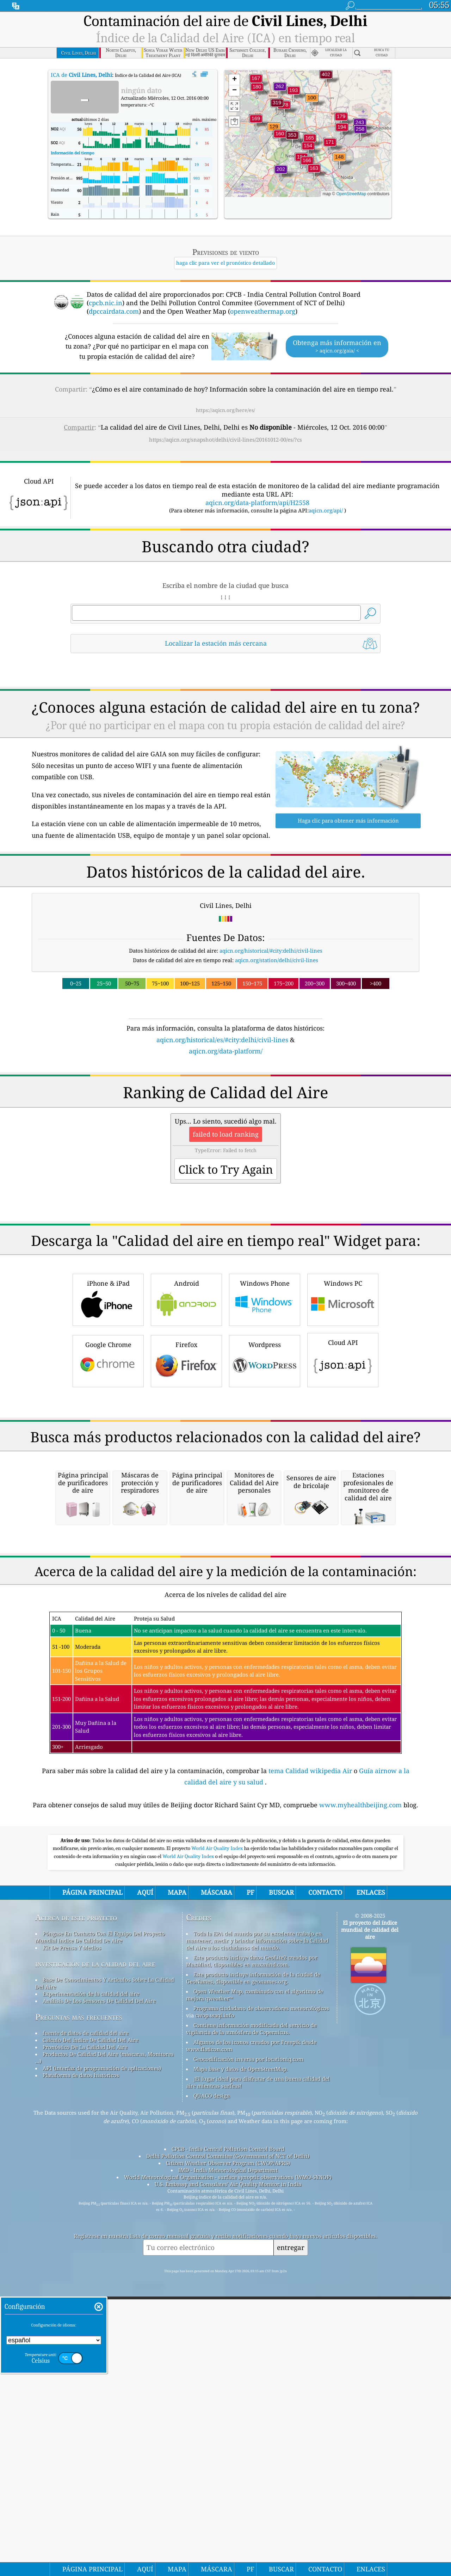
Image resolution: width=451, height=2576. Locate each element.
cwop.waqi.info (214, 2311)
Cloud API (343, 1457)
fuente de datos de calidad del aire (86, 2328)
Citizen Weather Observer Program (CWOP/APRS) (228, 2459)
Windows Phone (264, 1398)
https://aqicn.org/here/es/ (225, 410)
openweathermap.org (262, 311)
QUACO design (211, 2391)
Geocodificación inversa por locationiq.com (248, 2355)
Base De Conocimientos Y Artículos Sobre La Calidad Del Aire (104, 2279)
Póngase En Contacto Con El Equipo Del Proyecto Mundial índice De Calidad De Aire (100, 2233)
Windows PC (343, 1398)
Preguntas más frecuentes (78, 2312)
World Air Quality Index (217, 2144)
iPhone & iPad (108, 1398)
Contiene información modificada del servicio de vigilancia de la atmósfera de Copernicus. (251, 2325)
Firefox (186, 1459)
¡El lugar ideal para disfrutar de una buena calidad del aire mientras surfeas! (258, 2378)
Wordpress (264, 1459)
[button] (326, 78)
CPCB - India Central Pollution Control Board (228, 2444)
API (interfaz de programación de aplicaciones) (102, 2364)
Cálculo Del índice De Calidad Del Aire (90, 2336)
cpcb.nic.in (105, 303)
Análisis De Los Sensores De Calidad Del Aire (99, 2296)
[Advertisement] (225, 1117)
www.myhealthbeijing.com (361, 2101)
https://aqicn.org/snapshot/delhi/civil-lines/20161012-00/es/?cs (225, 439)
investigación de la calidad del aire (95, 2259)
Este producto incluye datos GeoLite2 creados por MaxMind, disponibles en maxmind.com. (251, 2257)
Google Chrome (108, 1459)
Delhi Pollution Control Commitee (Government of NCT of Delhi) (227, 2451)
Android (186, 1398)
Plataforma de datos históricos (81, 2371)
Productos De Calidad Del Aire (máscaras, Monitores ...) (104, 2354)
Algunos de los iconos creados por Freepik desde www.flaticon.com (251, 2342)
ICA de (81, 74)
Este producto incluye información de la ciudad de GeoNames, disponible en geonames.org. (253, 2274)
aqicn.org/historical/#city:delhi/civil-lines (271, 950)
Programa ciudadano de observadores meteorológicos (261, 2304)
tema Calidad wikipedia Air (311, 2066)
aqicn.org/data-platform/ (225, 1051)
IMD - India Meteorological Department (228, 2466)
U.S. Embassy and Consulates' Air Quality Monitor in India (228, 2480)
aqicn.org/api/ (326, 510)
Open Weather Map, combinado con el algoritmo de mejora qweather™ (254, 2291)
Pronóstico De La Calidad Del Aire (85, 2343)
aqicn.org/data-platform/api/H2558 (257, 502)
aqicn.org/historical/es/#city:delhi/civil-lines (222, 1039)
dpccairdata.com (114, 311)
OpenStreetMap (351, 193)
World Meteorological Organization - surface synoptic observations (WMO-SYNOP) (228, 2473)
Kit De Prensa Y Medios (72, 2243)
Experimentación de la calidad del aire (91, 2289)
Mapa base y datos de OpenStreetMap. (240, 2364)
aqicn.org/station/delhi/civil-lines (276, 960)
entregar (290, 2543)
